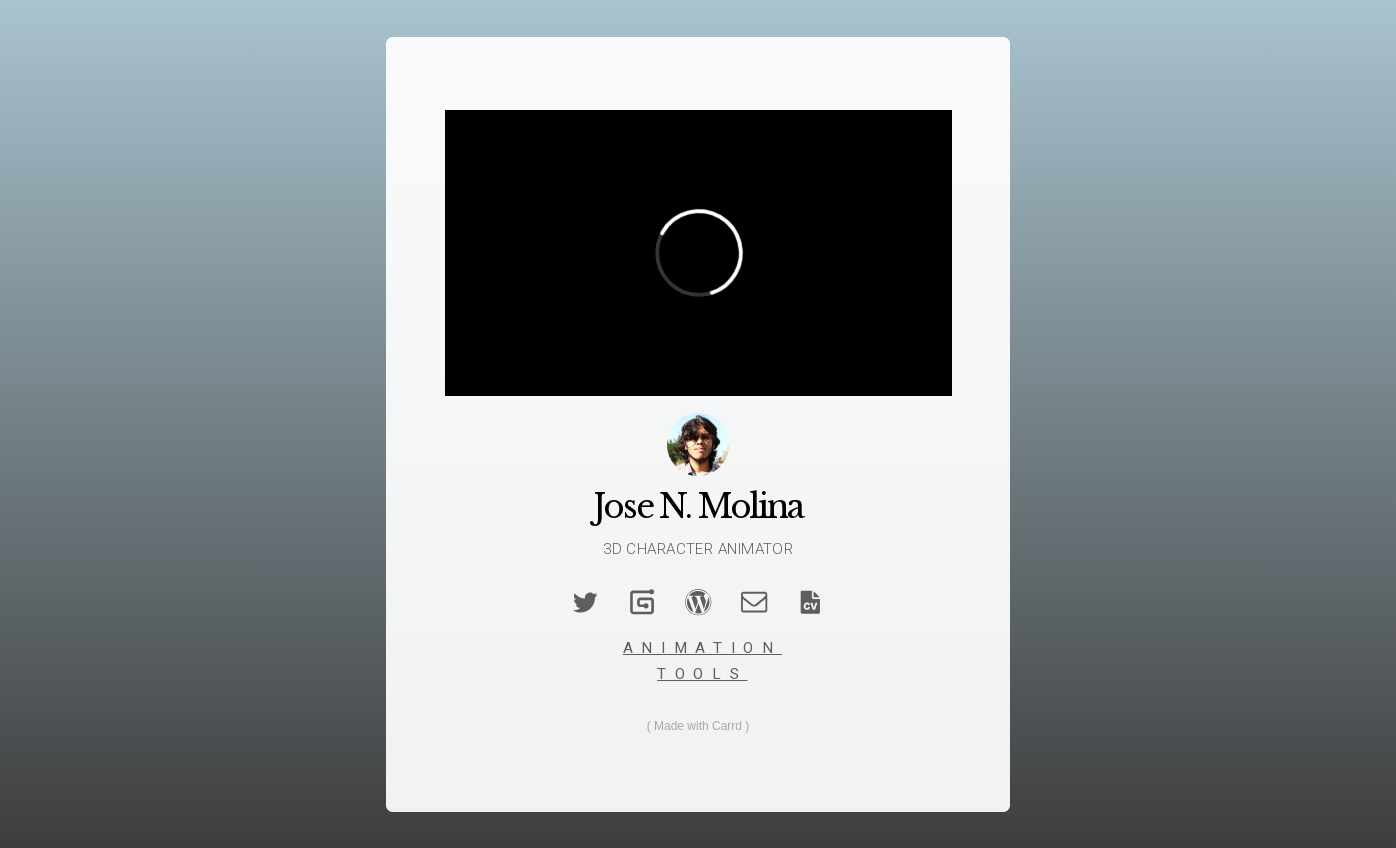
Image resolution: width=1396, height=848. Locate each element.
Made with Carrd (698, 726)
